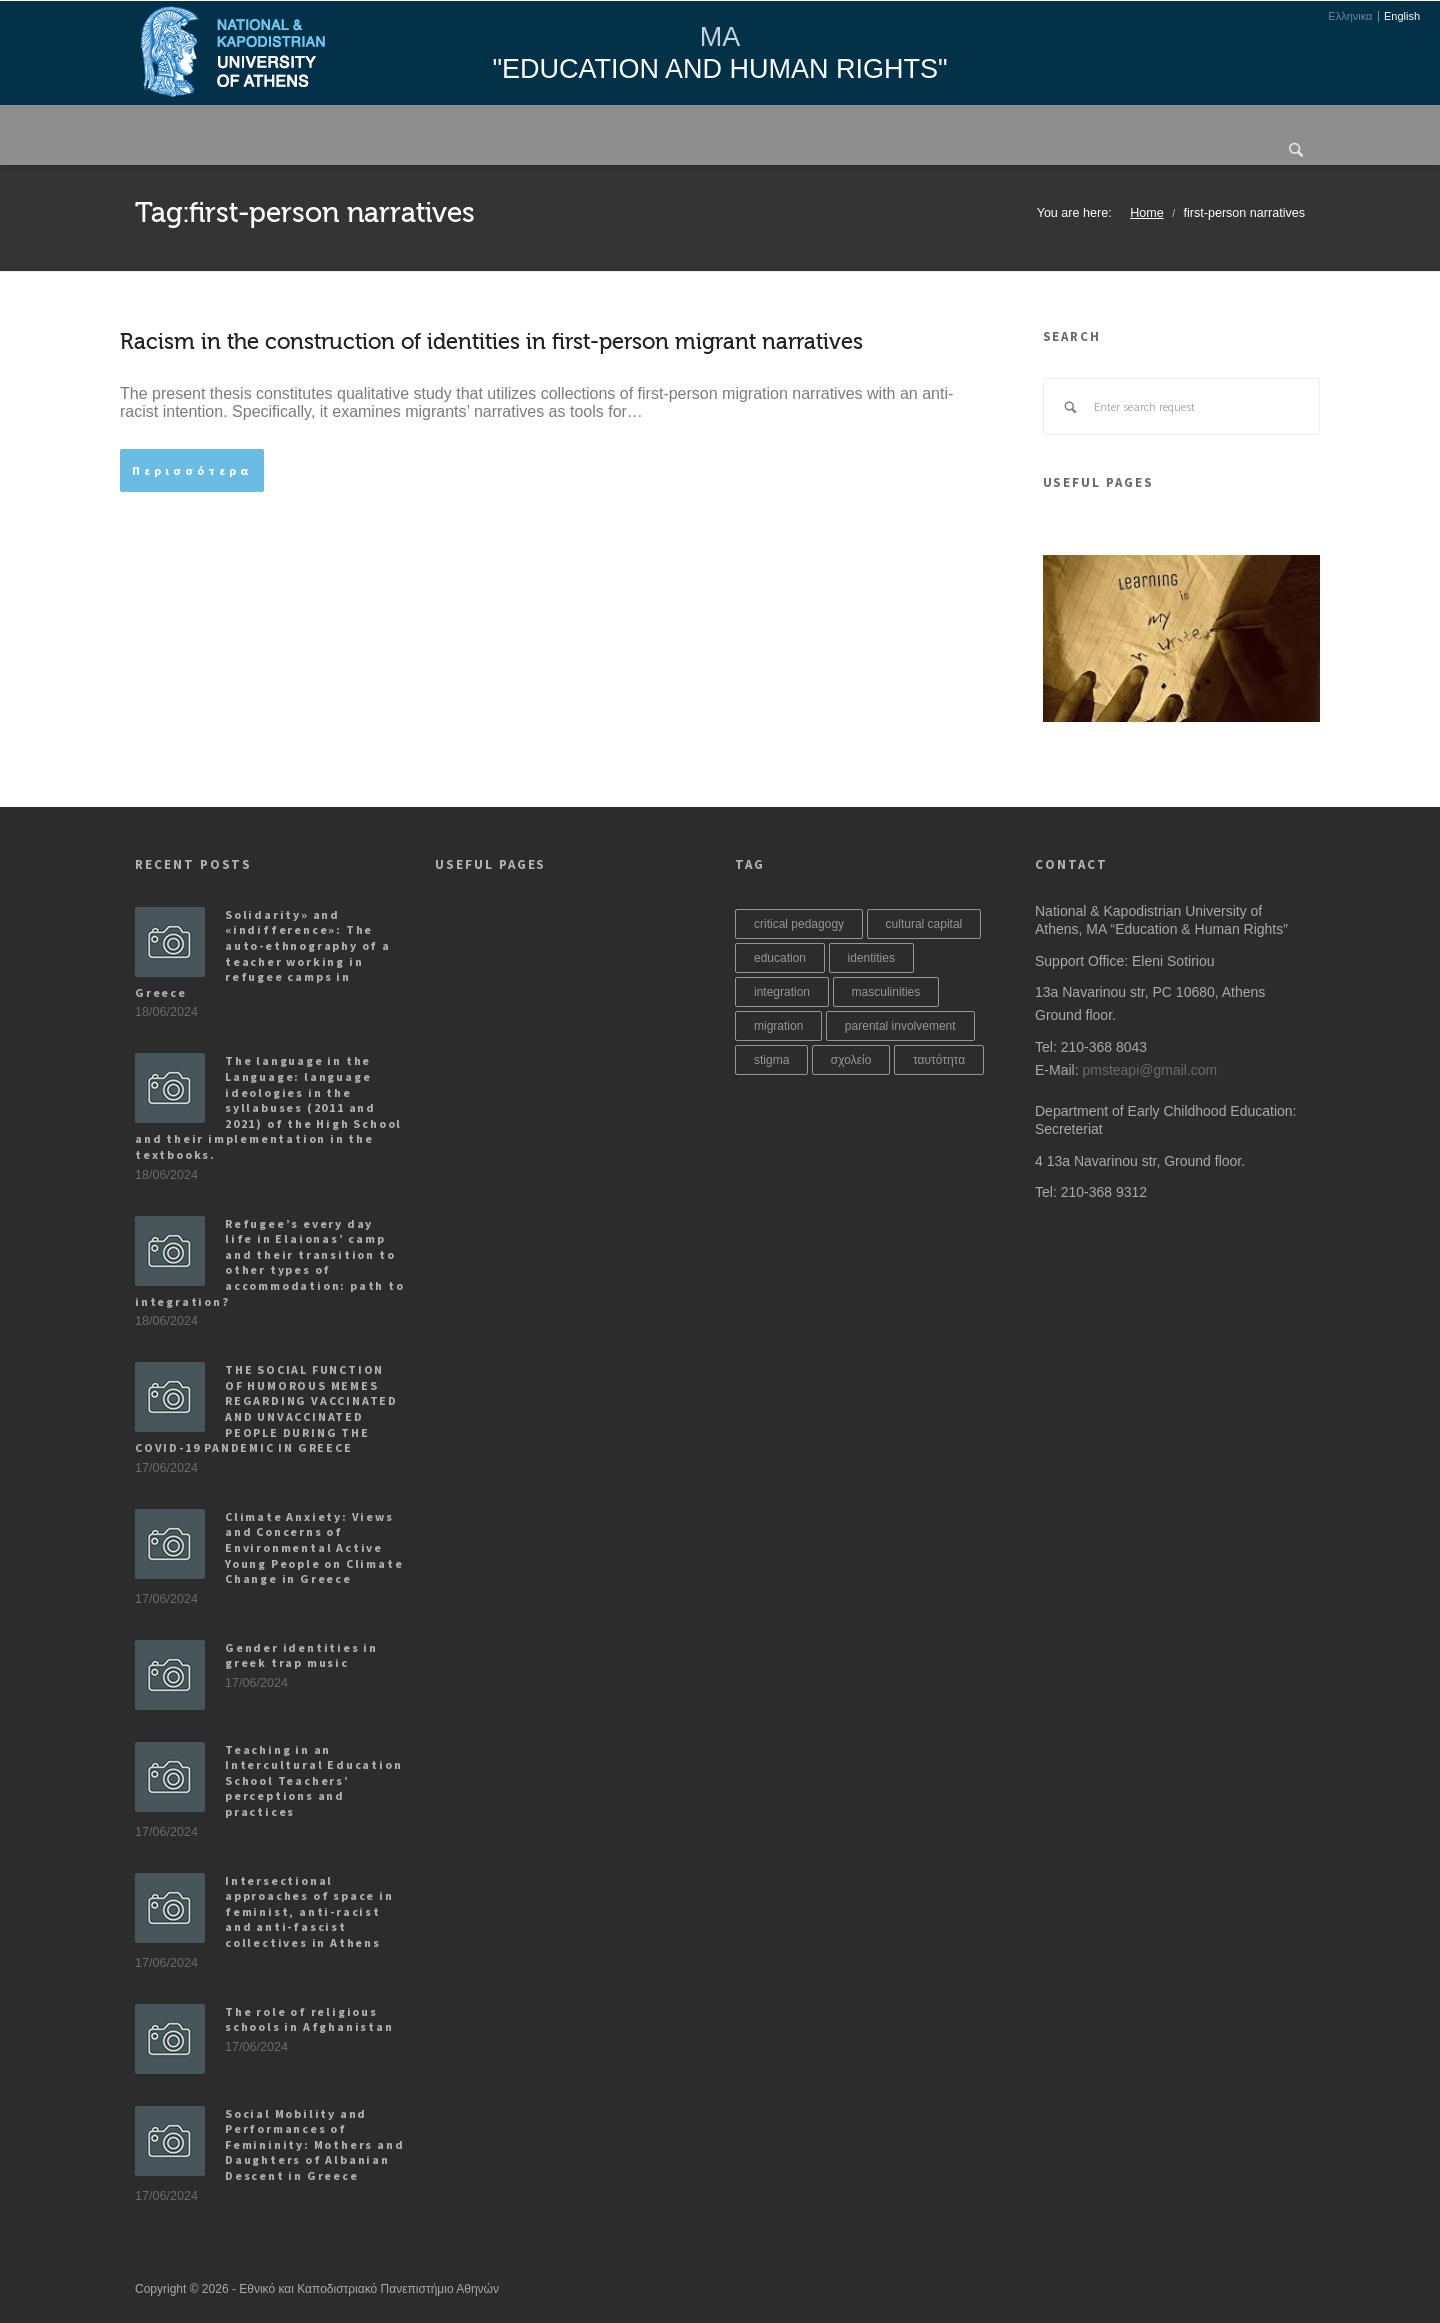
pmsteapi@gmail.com (1149, 1070)
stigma (771, 1060)
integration (782, 992)
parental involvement (900, 1026)
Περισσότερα (192, 470)
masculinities (886, 992)
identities (871, 958)
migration (778, 1026)
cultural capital (924, 924)
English (1402, 16)
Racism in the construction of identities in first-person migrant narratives (491, 342)
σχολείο (851, 1060)
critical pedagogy (799, 924)
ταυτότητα (939, 1060)
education (780, 958)
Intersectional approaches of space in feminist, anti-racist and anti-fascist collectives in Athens (309, 1911)
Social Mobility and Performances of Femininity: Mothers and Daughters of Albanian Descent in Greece (314, 2144)
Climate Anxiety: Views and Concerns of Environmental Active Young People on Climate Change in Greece (314, 1547)
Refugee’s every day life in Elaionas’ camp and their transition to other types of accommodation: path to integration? (270, 1262)
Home (1147, 213)
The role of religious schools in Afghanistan (309, 2019)
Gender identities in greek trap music (301, 1655)
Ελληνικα (1350, 16)
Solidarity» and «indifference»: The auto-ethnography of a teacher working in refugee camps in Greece (263, 953)
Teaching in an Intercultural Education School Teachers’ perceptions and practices (313, 1780)
